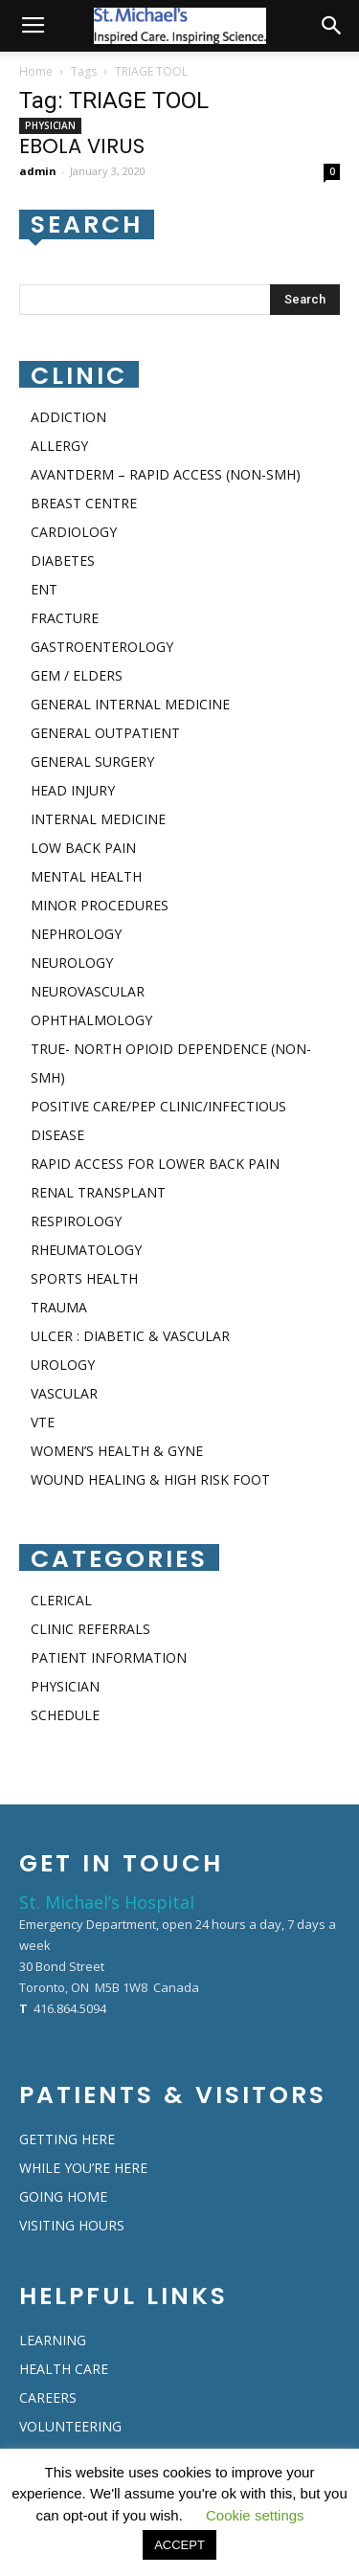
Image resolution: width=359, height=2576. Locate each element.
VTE (43, 1422)
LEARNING (52, 2340)
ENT (44, 589)
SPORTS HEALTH (84, 1278)
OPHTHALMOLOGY (91, 1020)
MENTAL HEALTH (86, 876)
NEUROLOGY (72, 962)
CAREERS (48, 2397)
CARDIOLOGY (74, 532)
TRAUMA (59, 1307)
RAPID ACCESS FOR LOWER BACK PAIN (155, 1163)
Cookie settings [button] (255, 2515)
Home (36, 71)
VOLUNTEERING (70, 2426)
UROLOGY (63, 1364)
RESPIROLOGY (76, 1221)
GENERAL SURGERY (92, 761)
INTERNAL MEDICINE (98, 819)
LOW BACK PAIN (83, 848)
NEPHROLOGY (76, 934)
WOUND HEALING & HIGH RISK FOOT (150, 1479)
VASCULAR (64, 1393)
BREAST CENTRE (84, 503)
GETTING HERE (67, 2139)
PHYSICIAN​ (50, 125)
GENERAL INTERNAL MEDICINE (130, 704)
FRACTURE (65, 618)
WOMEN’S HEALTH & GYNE (117, 1451)
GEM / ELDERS (77, 675)
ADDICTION (68, 417)
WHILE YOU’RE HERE (83, 2168)
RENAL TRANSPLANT (98, 1192)
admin (37, 171)
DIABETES (63, 560)
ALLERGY (59, 446)
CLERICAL (61, 1600)
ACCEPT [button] (179, 2545)
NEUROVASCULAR (88, 991)
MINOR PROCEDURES (99, 905)
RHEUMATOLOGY (86, 1250)
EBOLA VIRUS (82, 146)
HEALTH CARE (63, 2369)
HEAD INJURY (73, 790)
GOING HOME (63, 2196)
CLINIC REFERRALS (90, 1629)
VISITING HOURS (71, 2225)
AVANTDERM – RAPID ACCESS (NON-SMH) (166, 474)
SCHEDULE (65, 1715)
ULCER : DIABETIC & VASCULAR (130, 1336)
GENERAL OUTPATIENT (105, 733)
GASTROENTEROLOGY (102, 647)
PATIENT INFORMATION (109, 1657)
